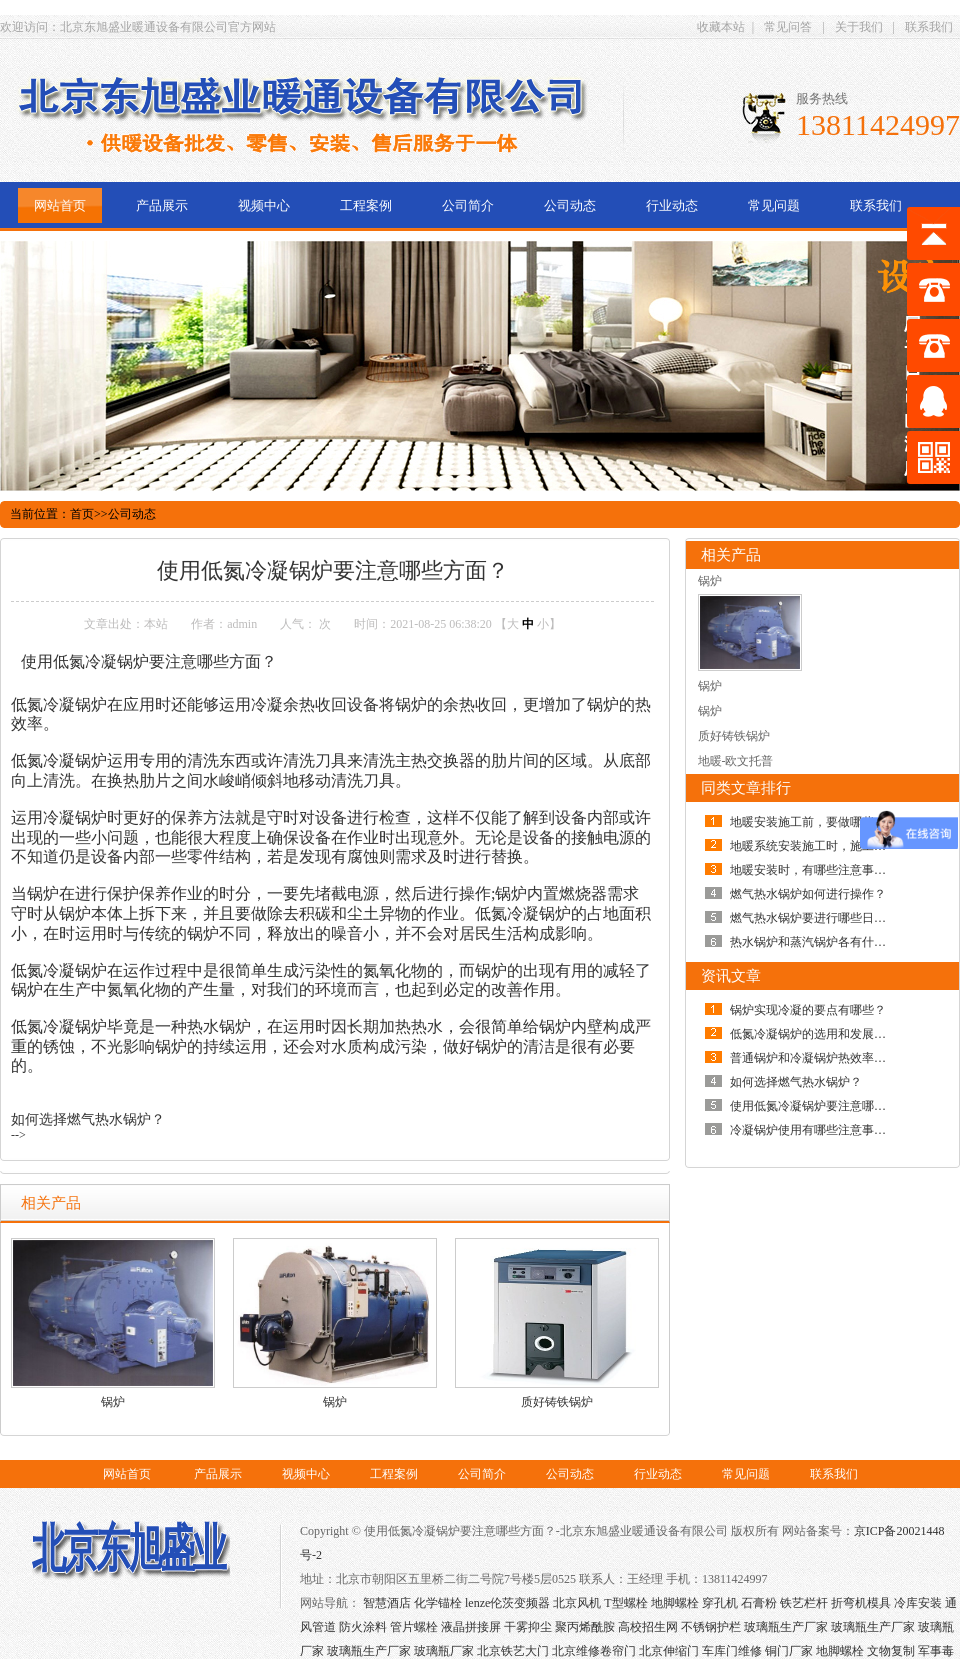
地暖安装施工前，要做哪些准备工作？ (832, 822)
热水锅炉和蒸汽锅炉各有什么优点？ (826, 942)
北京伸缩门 (669, 1651)
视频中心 (264, 205)
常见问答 (788, 27)
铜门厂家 (789, 1651)
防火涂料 (363, 1627)
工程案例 (366, 205)
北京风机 (577, 1603)
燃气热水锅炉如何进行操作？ (808, 894)
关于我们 (859, 27)
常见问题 (774, 205)
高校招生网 (648, 1627)
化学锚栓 (438, 1603)
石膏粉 (759, 1603)
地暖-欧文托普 (736, 761)
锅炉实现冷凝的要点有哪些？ (808, 1010)
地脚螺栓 (675, 1603)
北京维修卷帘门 (594, 1651)
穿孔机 (720, 1603)
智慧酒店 (387, 1603)
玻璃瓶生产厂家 (786, 1627)
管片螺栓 (414, 1627)
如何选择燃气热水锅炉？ (88, 1119)
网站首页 (60, 205)
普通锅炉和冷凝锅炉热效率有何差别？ (832, 1058)
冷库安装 (918, 1603)
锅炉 (113, 1402)
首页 (82, 514)
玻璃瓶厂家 (444, 1651)
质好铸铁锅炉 (557, 1402)
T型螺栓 (625, 1603)
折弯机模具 (861, 1603)
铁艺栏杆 (804, 1603)
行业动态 (672, 205)
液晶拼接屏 (471, 1627)
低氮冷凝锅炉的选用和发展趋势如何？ (832, 1034)
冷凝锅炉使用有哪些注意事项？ (814, 1130)
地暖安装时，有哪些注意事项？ (814, 870)
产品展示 (162, 205)
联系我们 (929, 27)
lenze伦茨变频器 (507, 1603)
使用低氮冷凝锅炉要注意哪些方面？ (826, 1106)
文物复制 (891, 1651)
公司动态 (570, 205)
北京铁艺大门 (513, 1651)
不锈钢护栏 (711, 1627)
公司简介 (468, 205)
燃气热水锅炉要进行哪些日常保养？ (826, 918)
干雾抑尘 (528, 1627)
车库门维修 (732, 1651)
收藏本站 (721, 27)
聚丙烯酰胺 (585, 1627)
